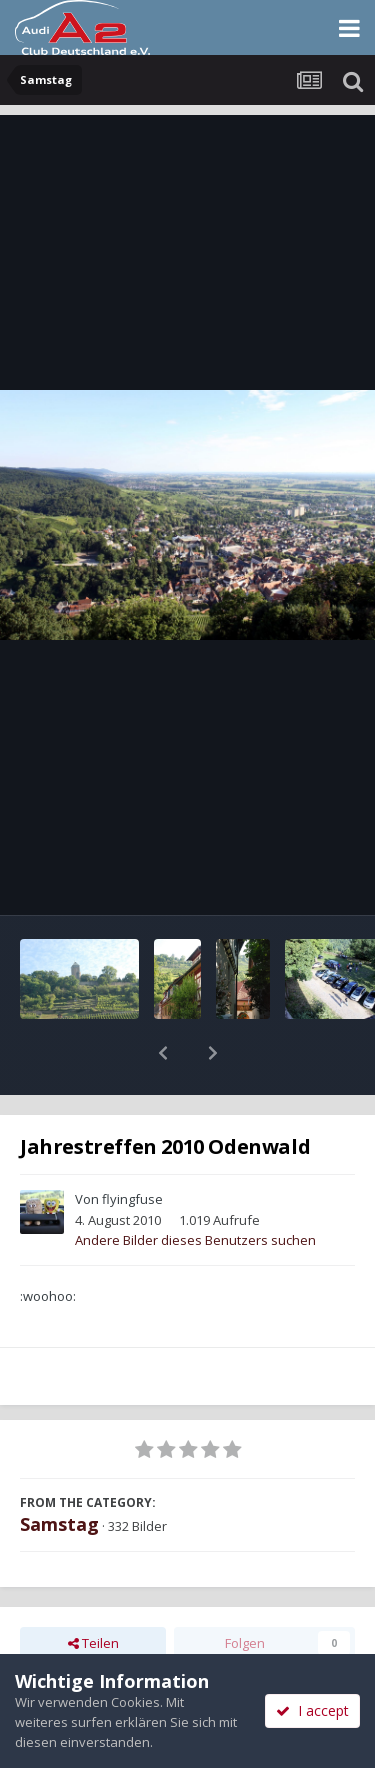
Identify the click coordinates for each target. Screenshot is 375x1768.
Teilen (93, 1591)
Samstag (59, 1472)
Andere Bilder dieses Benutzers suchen (195, 1188)
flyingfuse (132, 1147)
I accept (312, 1710)
